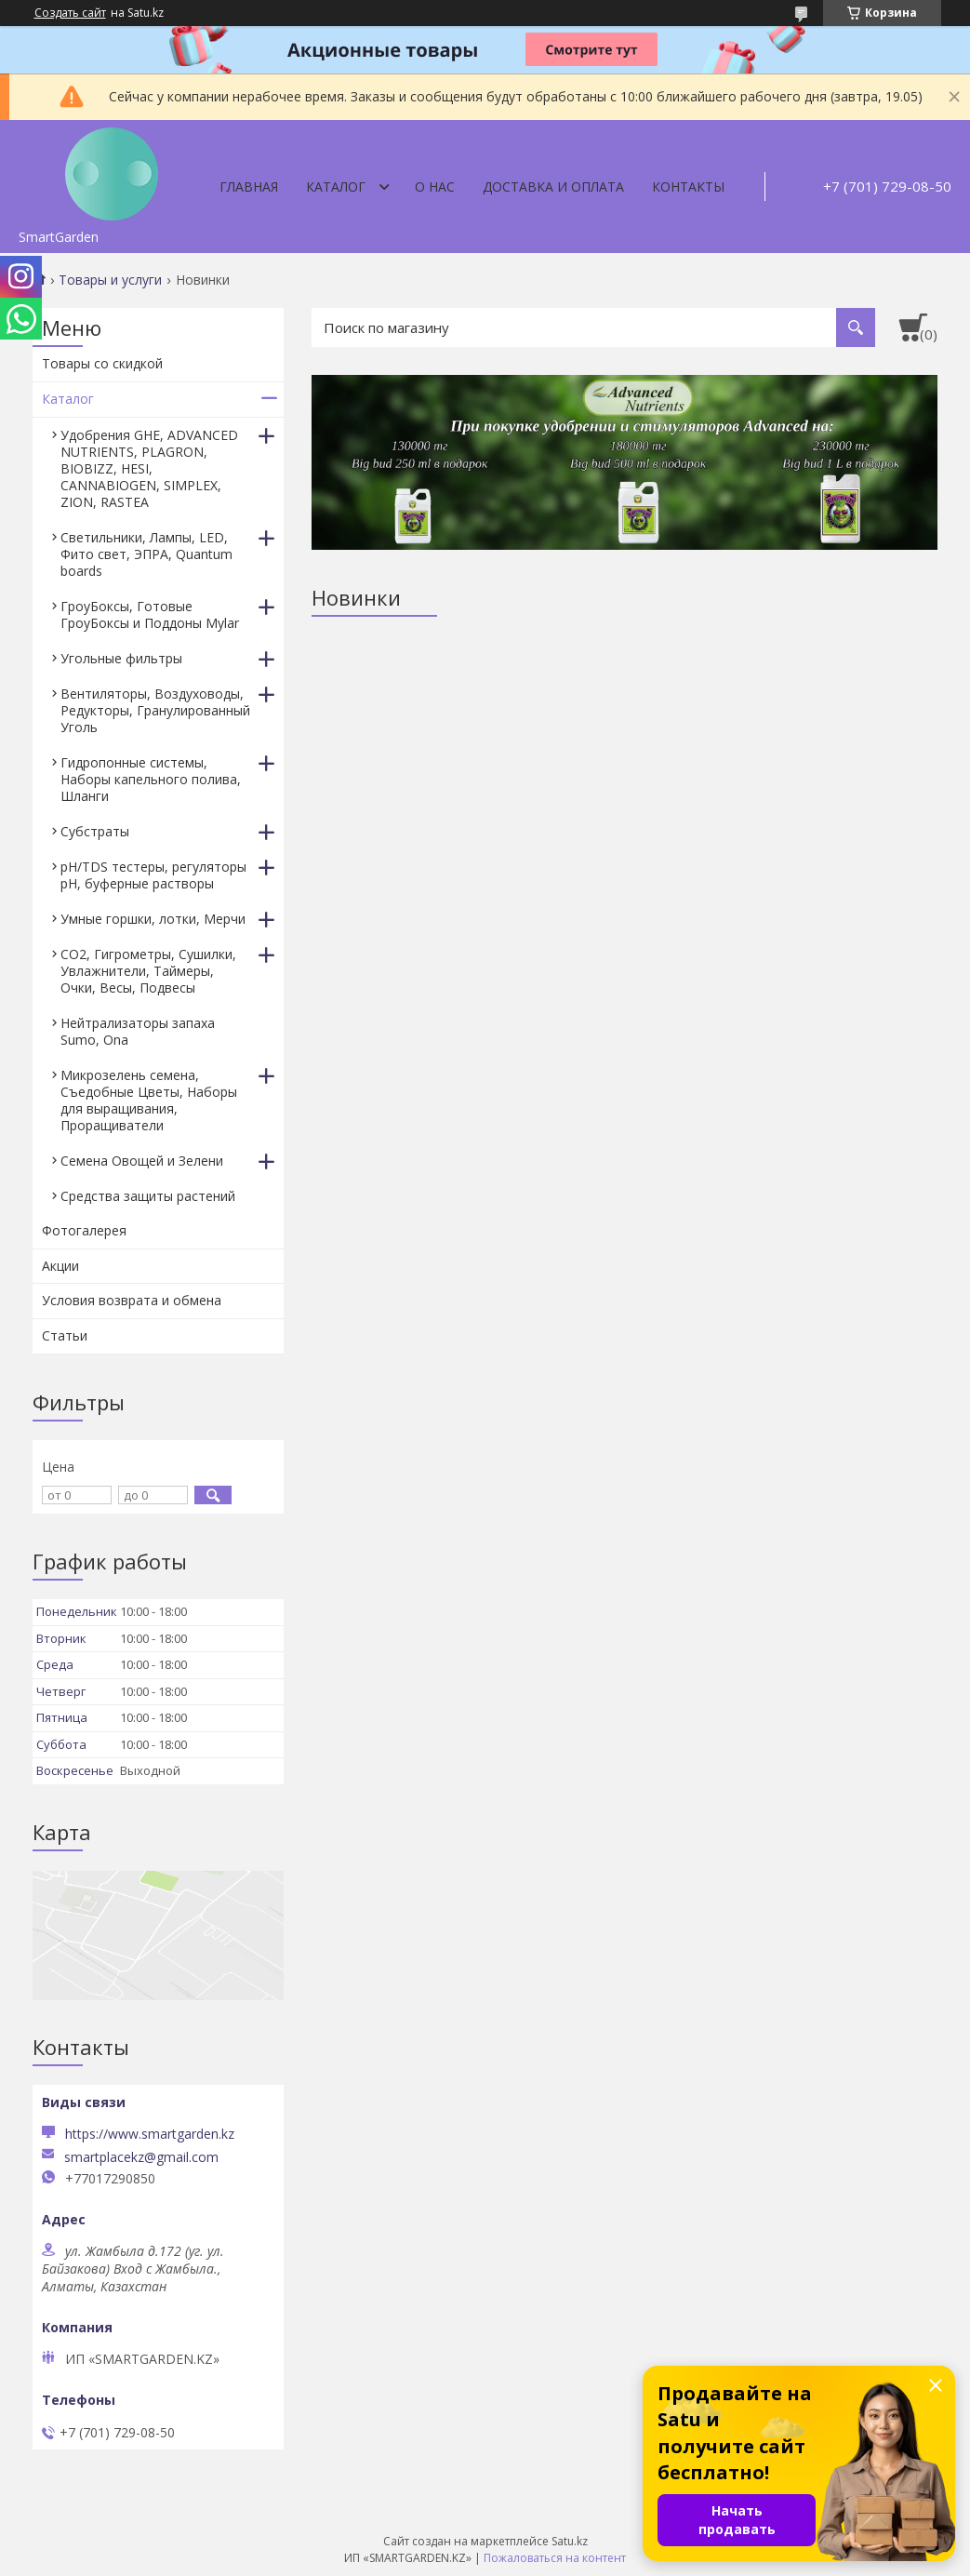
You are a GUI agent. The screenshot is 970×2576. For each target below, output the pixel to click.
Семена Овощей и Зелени (141, 1160)
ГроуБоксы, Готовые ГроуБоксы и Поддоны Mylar (149, 614)
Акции (60, 1266)
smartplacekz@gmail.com (141, 2157)
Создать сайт (70, 13)
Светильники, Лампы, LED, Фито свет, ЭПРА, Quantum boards (146, 554)
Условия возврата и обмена (131, 1300)
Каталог (335, 186)
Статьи (64, 1335)
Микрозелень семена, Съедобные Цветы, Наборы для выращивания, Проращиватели (148, 1100)
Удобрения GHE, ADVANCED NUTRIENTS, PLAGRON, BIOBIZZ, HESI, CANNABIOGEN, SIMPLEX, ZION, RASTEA (149, 468)
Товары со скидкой (102, 363)
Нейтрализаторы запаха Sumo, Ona (137, 1031)
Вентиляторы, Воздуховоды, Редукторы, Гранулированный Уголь (155, 710)
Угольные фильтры (121, 658)
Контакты (688, 186)
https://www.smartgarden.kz (149, 2133)
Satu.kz (569, 2541)
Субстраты (94, 831)
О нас (435, 186)
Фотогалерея (84, 1230)
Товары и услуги (110, 280)
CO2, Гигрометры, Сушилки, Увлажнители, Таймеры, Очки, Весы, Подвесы (148, 970)
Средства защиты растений (147, 1196)
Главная (248, 186)
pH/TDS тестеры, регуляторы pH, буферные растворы (153, 875)
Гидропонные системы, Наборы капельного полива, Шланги (150, 779)
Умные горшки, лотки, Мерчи (153, 919)
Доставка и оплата (553, 186)
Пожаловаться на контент (555, 2558)
